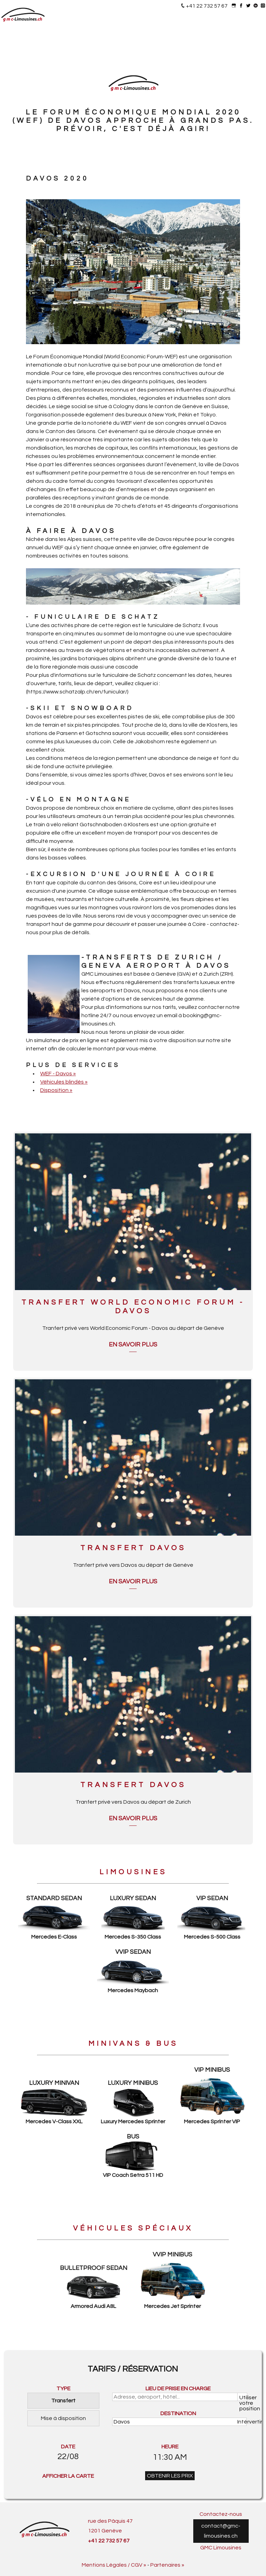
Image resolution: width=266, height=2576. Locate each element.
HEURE (169, 2446)
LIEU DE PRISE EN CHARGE (178, 2388)
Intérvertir (242, 2422)
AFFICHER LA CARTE (68, 2476)
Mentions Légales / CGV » (114, 2565)
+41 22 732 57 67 (207, 6)
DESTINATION (178, 2413)
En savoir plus (133, 1345)
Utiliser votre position (243, 2398)
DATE (68, 2446)
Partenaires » (167, 2565)
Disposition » (56, 1090)
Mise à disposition (63, 2418)
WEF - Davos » (58, 1073)
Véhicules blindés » (64, 1082)
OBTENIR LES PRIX (170, 2475)
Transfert (63, 2400)
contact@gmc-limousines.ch (220, 2531)
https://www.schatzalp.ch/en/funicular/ (77, 691)
